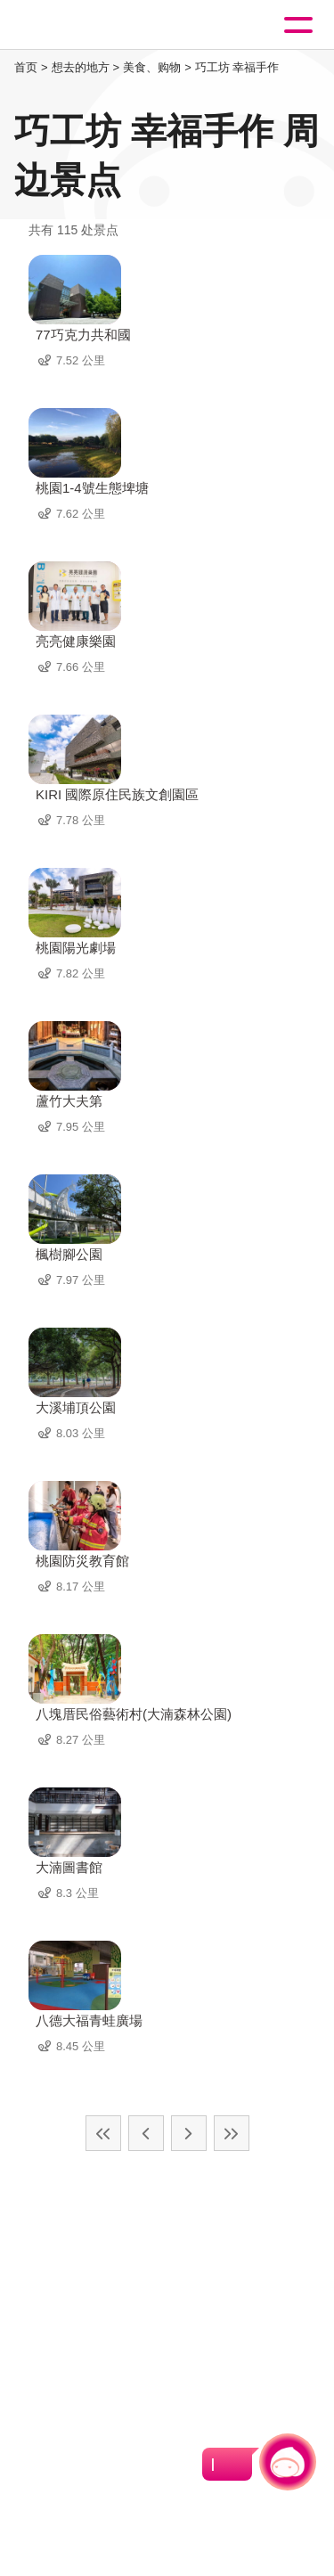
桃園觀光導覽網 (87, 25)
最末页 (231, 2133)
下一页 (189, 2133)
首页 (25, 67)
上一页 (146, 2133)
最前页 (103, 2133)
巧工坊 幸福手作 (237, 67)
